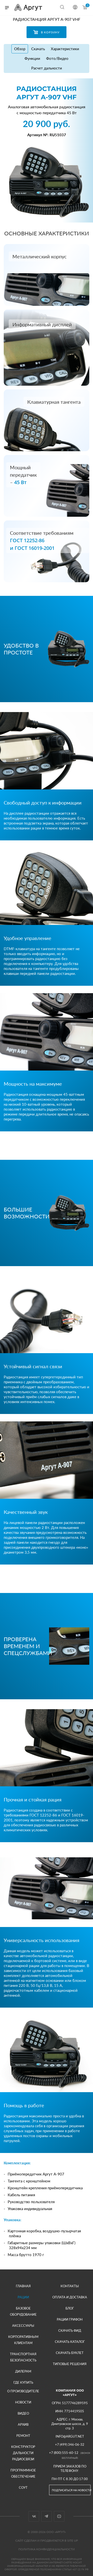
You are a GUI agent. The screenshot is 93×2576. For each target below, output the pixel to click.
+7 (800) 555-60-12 (63, 2453)
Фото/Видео (57, 58)
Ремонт (23, 2436)
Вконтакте (34, 2516)
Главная (23, 2286)
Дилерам (23, 2371)
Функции (32, 58)
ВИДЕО (23, 2413)
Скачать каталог (70, 2342)
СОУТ (23, 2487)
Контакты (70, 2286)
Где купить (23, 2382)
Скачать (38, 48)
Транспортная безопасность (23, 2357)
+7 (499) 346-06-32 (69, 2444)
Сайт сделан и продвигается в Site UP (46, 2540)
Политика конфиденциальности (46, 2549)
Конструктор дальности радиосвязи (23, 2453)
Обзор (19, 48)
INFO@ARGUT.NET (70, 2436)
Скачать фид (69, 2330)
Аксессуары (23, 2326)
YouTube (59, 2516)
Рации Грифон (70, 2319)
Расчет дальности (46, 68)
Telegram (46, 2516)
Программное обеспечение (23, 2473)
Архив (23, 2424)
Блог (69, 2308)
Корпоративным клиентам (23, 2340)
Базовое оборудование (23, 2311)
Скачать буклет (70, 2353)
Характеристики (65, 48)
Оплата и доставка (69, 2297)
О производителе (23, 2391)
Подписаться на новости (71, 2490)
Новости (23, 2402)
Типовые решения (70, 2364)
